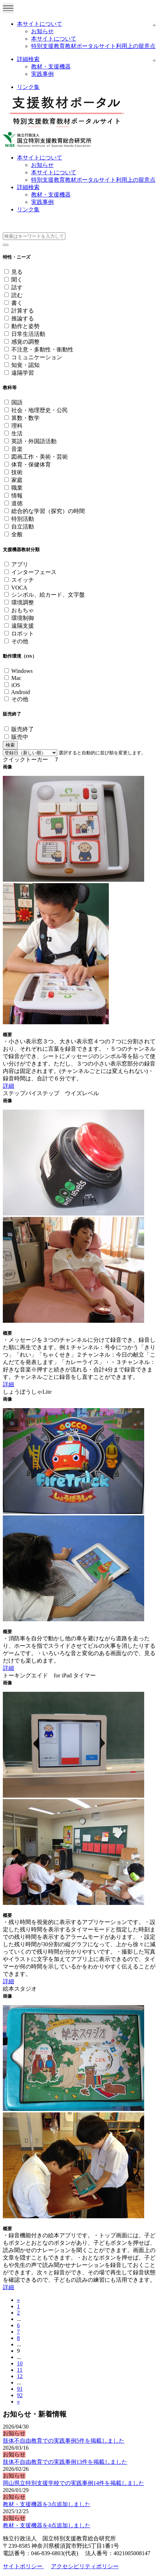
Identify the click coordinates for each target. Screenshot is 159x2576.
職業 (17, 488)
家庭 (17, 480)
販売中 (19, 737)
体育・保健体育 (31, 464)
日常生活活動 (28, 334)
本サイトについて (39, 24)
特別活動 (22, 519)
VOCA (19, 588)
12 (20, 2376)
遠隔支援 (22, 626)
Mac (16, 678)
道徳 (17, 503)
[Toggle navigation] (8, 8)
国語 (17, 402)
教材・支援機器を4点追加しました (46, 2525)
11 (19, 2370)
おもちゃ (22, 610)
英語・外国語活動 (34, 441)
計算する (22, 311)
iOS (15, 685)
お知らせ (42, 31)
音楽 (17, 449)
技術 (17, 472)
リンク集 (28, 87)
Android (20, 692)
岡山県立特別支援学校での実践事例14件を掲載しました (73, 2483)
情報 (17, 496)
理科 (17, 426)
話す (17, 287)
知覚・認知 (25, 365)
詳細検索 (28, 59)
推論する (22, 318)
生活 (17, 433)
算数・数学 (25, 418)
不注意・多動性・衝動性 (42, 349)
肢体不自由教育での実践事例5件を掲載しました (63, 2441)
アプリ (19, 564)
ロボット (22, 634)
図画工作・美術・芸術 (39, 457)
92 (20, 2395)
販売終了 (22, 729)
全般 (17, 534)
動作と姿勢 (25, 326)
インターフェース (34, 572)
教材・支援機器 (51, 67)
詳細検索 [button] (28, 187)
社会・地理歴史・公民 (39, 410)
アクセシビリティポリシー (85, 2566)
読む (17, 295)
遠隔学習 (22, 373)
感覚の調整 (25, 342)
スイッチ (22, 580)
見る (17, 272)
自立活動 (22, 527)
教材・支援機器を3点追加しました (46, 2504)
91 (20, 2389)
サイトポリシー (23, 2566)
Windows (22, 671)
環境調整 (22, 602)
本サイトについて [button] (39, 158)
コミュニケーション (36, 357)
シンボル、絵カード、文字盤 (48, 595)
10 (20, 2363)
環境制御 (22, 618)
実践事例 (42, 74)
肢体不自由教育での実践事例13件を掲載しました (65, 2462)
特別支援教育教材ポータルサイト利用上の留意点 (93, 46)
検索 (10, 745)
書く (17, 303)
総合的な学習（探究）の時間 (48, 511)
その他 (19, 641)
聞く (17, 280)
